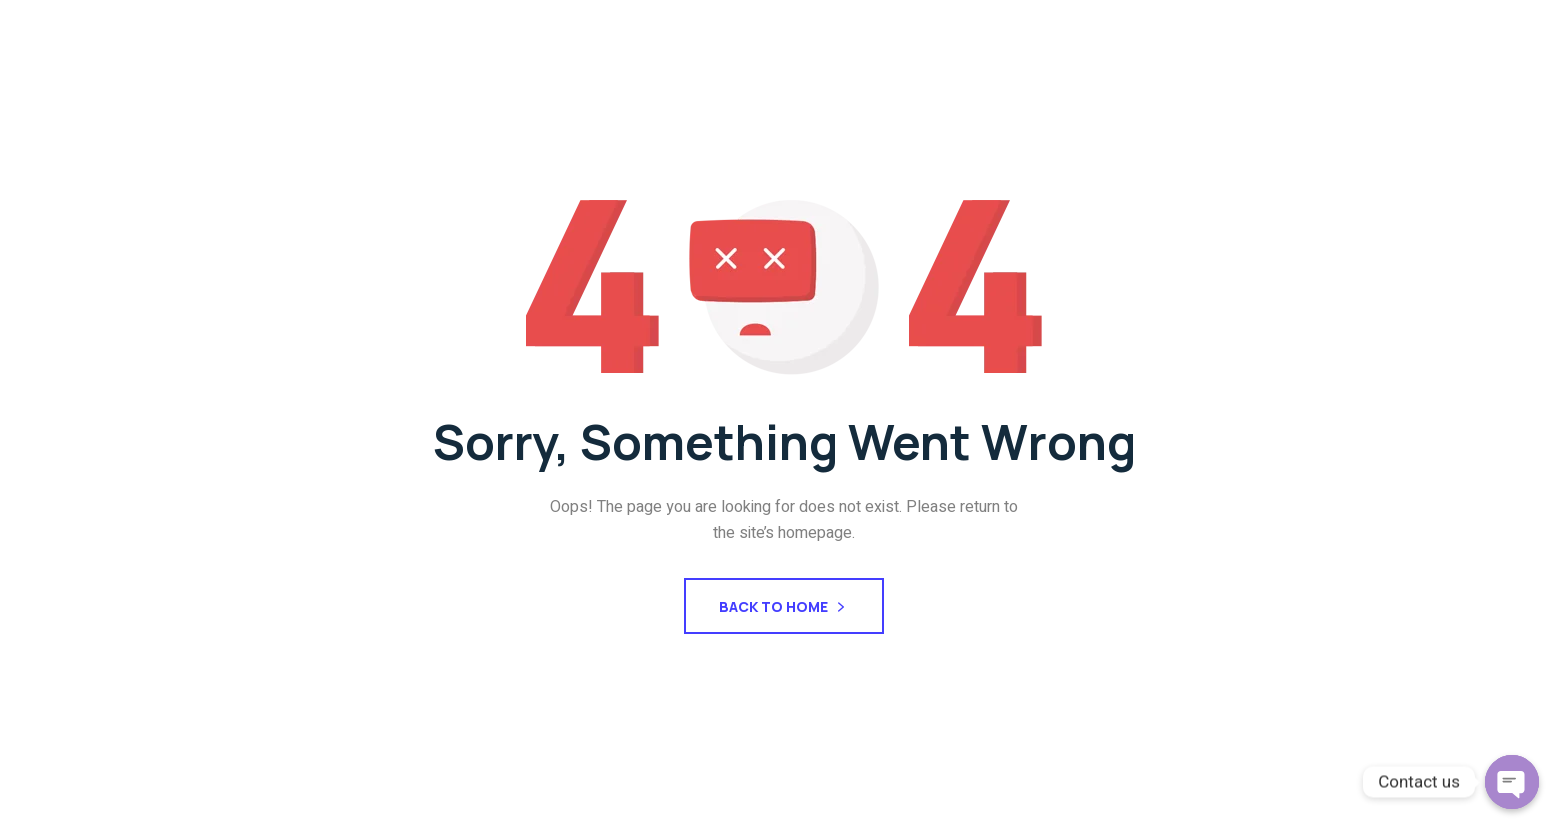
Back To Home (784, 608)
